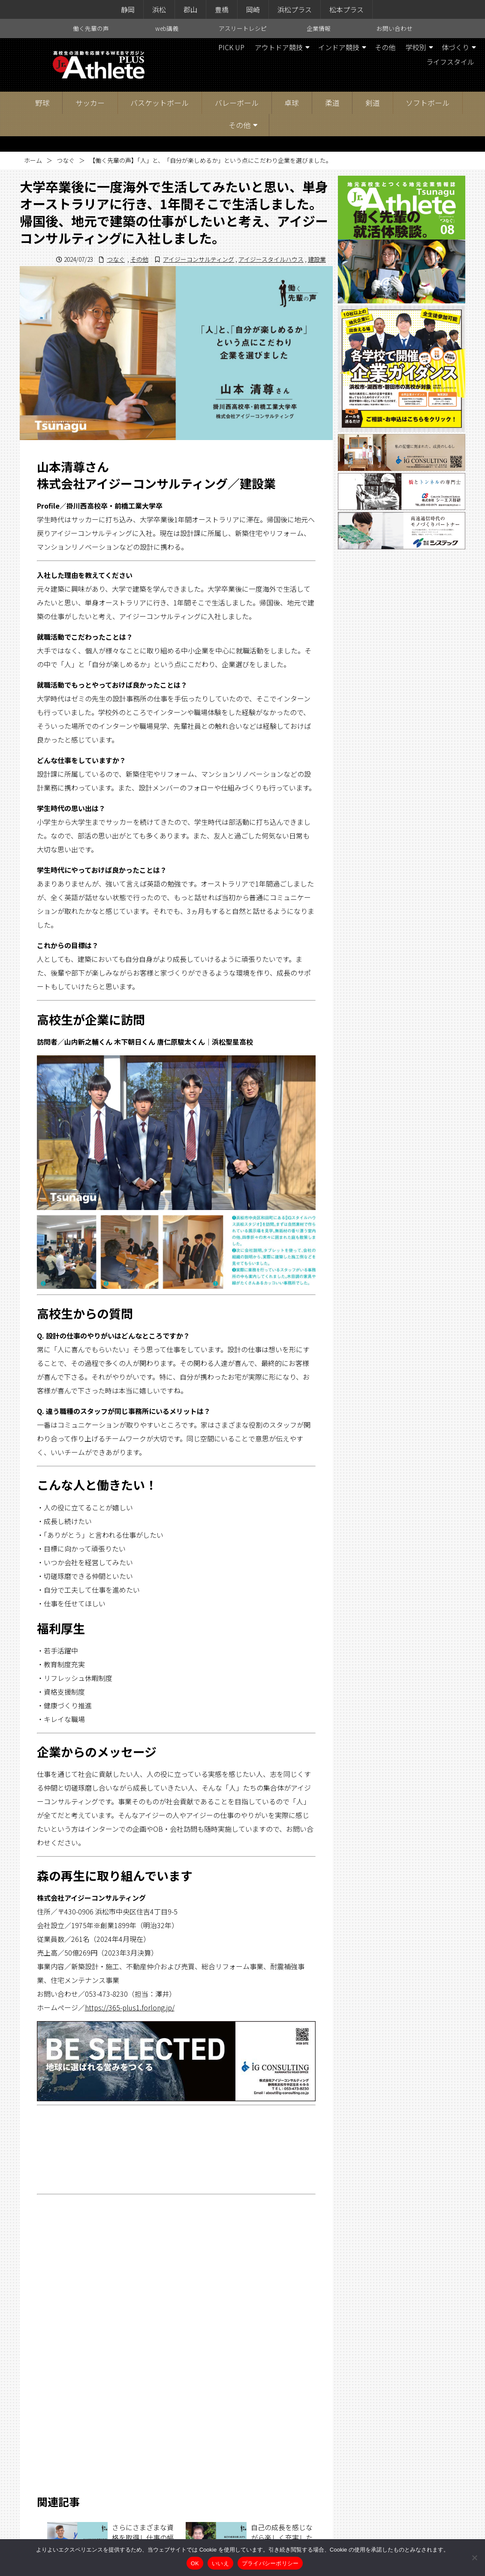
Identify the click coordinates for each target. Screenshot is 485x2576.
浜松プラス (294, 9)
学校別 (416, 47)
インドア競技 (338, 47)
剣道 (372, 102)
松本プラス (346, 9)
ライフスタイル (450, 62)
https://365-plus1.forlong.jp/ (130, 2007)
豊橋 (222, 9)
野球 (42, 102)
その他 (385, 47)
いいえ (220, 2563)
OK (195, 2563)
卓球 (291, 102)
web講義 (166, 28)
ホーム (33, 160)
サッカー (90, 102)
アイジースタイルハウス (271, 259)
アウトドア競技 (279, 47)
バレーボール (237, 102)
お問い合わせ (395, 28)
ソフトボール (427, 102)
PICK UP (231, 47)
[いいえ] (474, 2557)
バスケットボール (159, 102)
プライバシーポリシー (270, 2563)
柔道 (332, 102)
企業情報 (319, 28)
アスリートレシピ (243, 28)
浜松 (159, 9)
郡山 (190, 9)
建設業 (317, 259)
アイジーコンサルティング (198, 259)
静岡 (128, 9)
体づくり (455, 47)
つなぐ (66, 160)
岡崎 (253, 9)
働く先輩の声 (91, 28)
